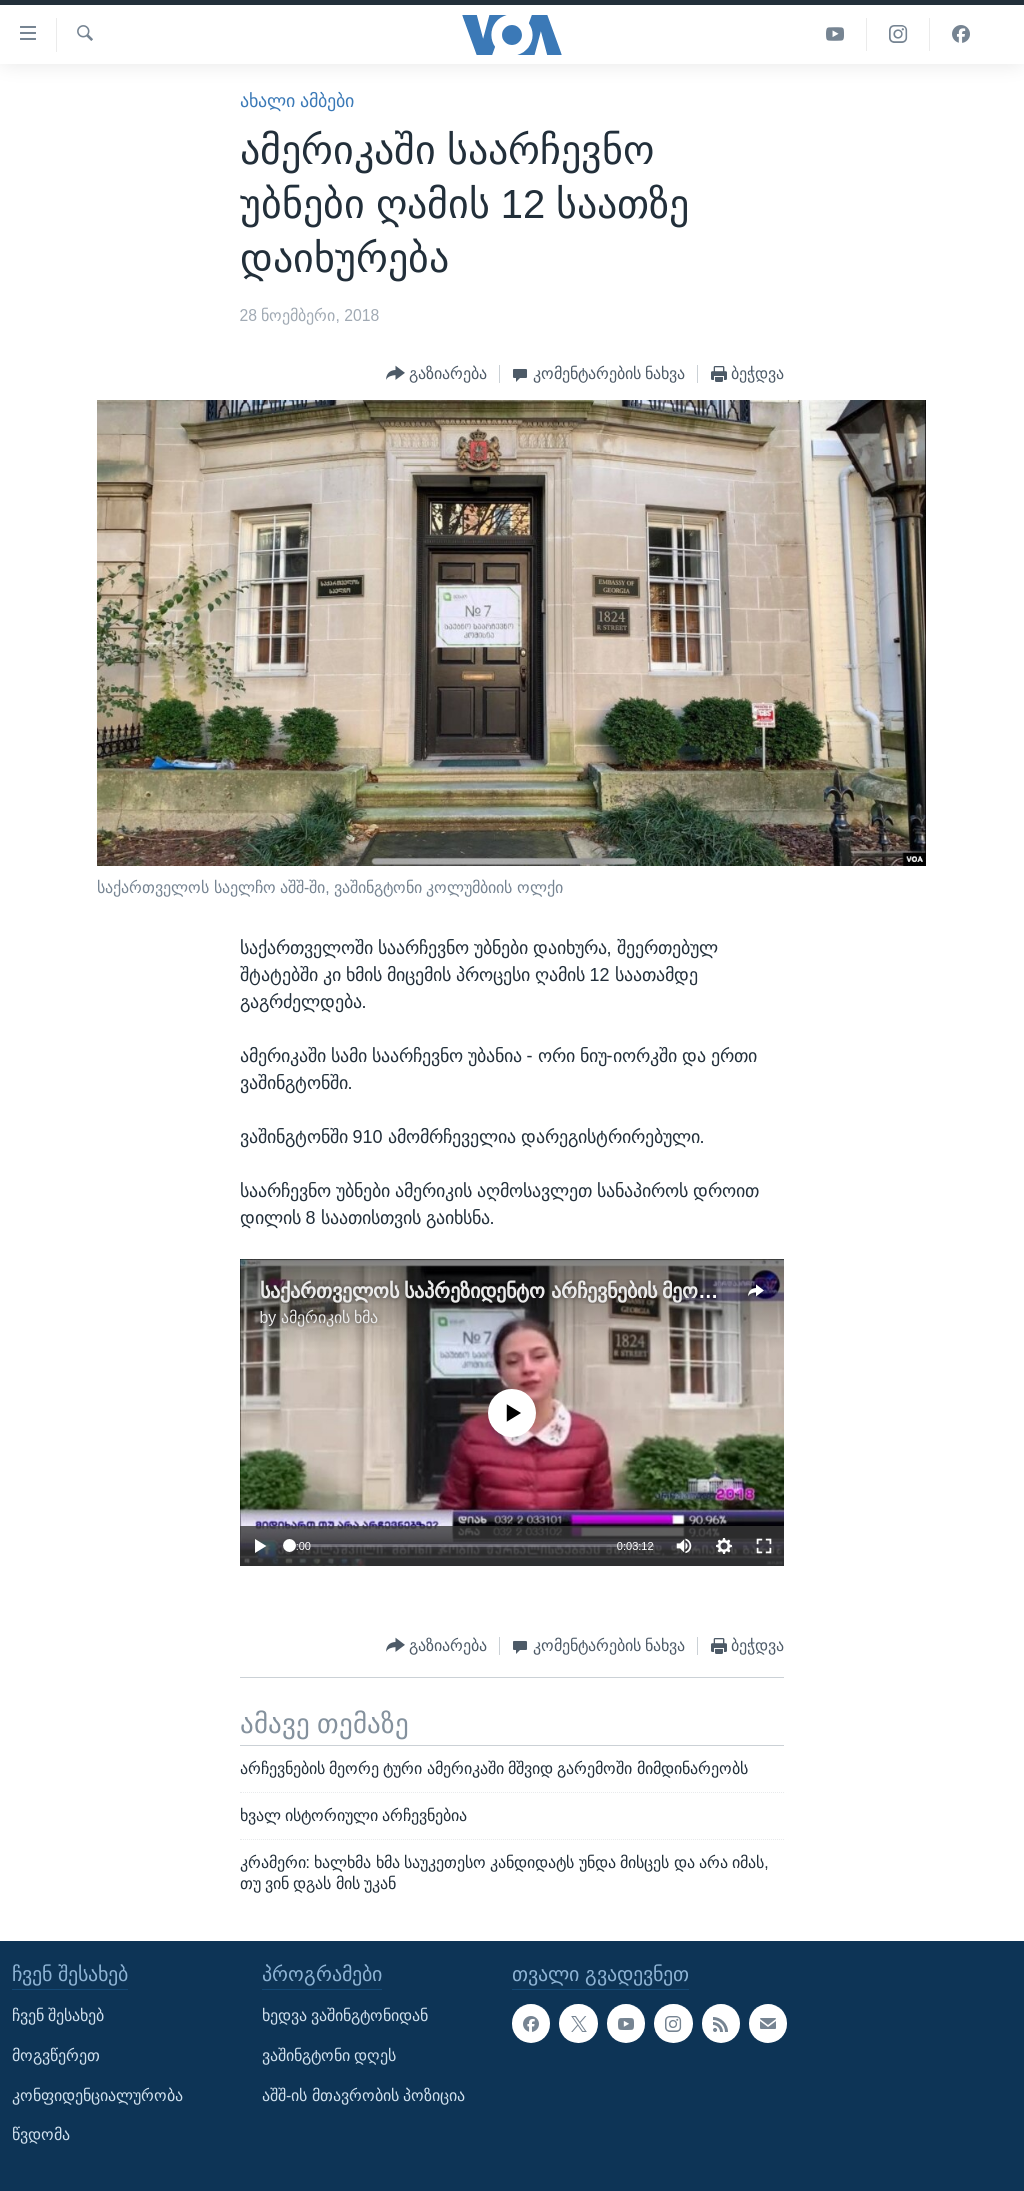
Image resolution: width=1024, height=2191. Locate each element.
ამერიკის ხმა (329, 1317)
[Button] (437, 374)
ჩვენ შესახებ (58, 2016)
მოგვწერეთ (56, 2055)
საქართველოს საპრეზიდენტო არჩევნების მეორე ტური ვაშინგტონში (583, 1291)
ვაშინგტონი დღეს (329, 2055)
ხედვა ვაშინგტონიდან (345, 2016)
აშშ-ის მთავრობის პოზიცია (363, 2095)
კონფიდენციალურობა (97, 2095)
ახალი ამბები (297, 101)
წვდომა (41, 2134)
